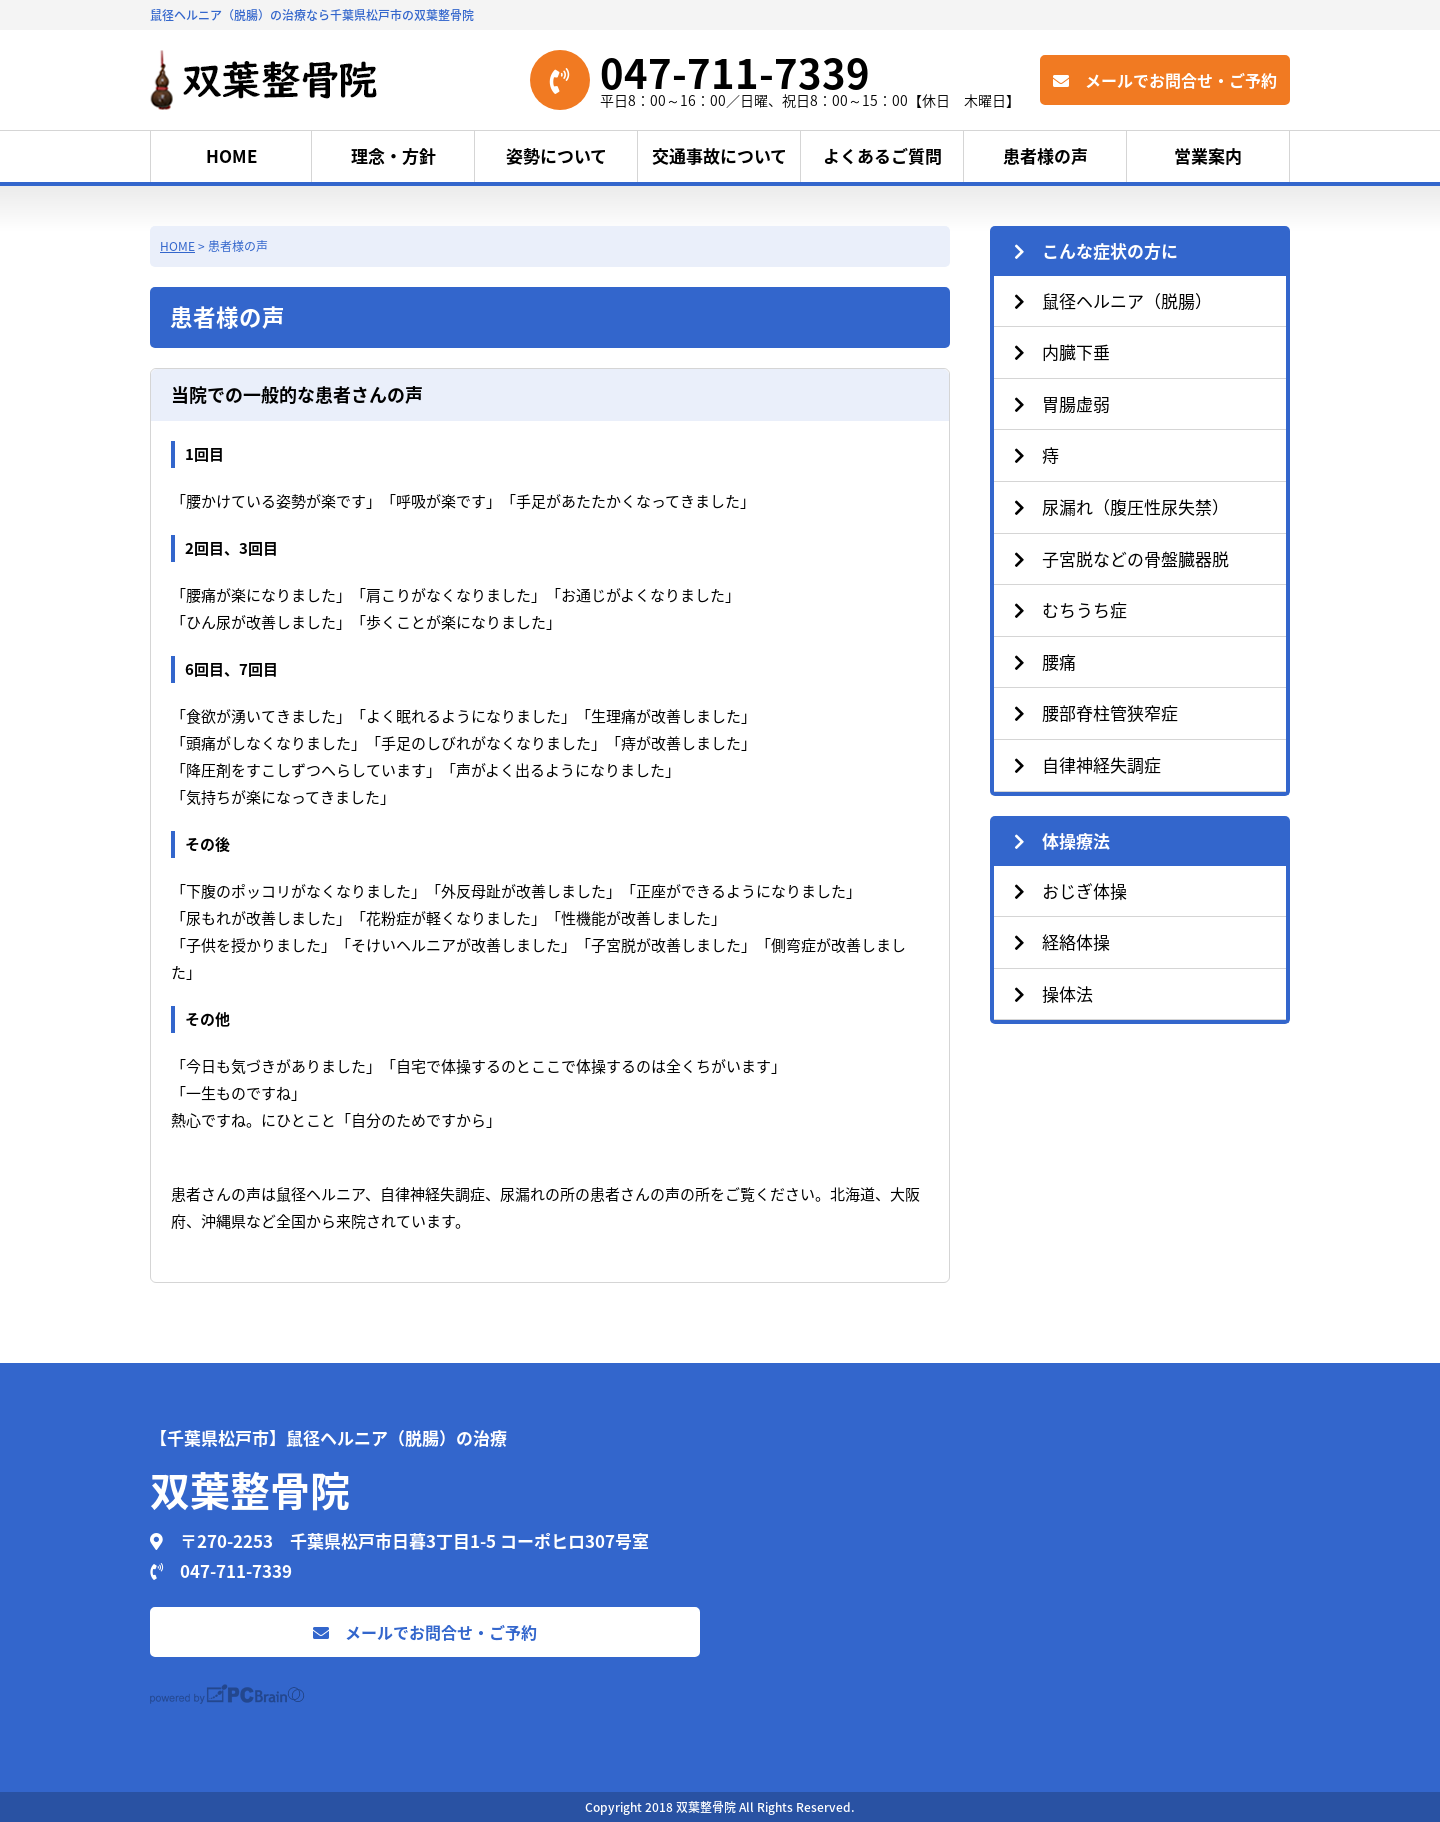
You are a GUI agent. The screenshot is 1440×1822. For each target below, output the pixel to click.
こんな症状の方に (1096, 250)
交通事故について (719, 155)
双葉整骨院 (250, 1489)
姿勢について (556, 155)
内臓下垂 (1062, 351)
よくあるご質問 (882, 155)
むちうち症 (1070, 609)
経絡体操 (1062, 941)
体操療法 (1062, 840)
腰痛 (1045, 661)
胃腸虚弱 (1062, 403)
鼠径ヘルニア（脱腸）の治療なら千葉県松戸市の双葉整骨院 (312, 15)
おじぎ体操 (1070, 890)
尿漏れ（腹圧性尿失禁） (1121, 506)
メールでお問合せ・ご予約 (1165, 80)
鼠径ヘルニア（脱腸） (1113, 300)
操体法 (1053, 993)
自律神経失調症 (1087, 764)
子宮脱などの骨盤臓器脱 (1121, 558)
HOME (231, 155)
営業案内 (1208, 155)
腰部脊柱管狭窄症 (1096, 712)
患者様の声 (1045, 155)
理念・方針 (393, 155)
